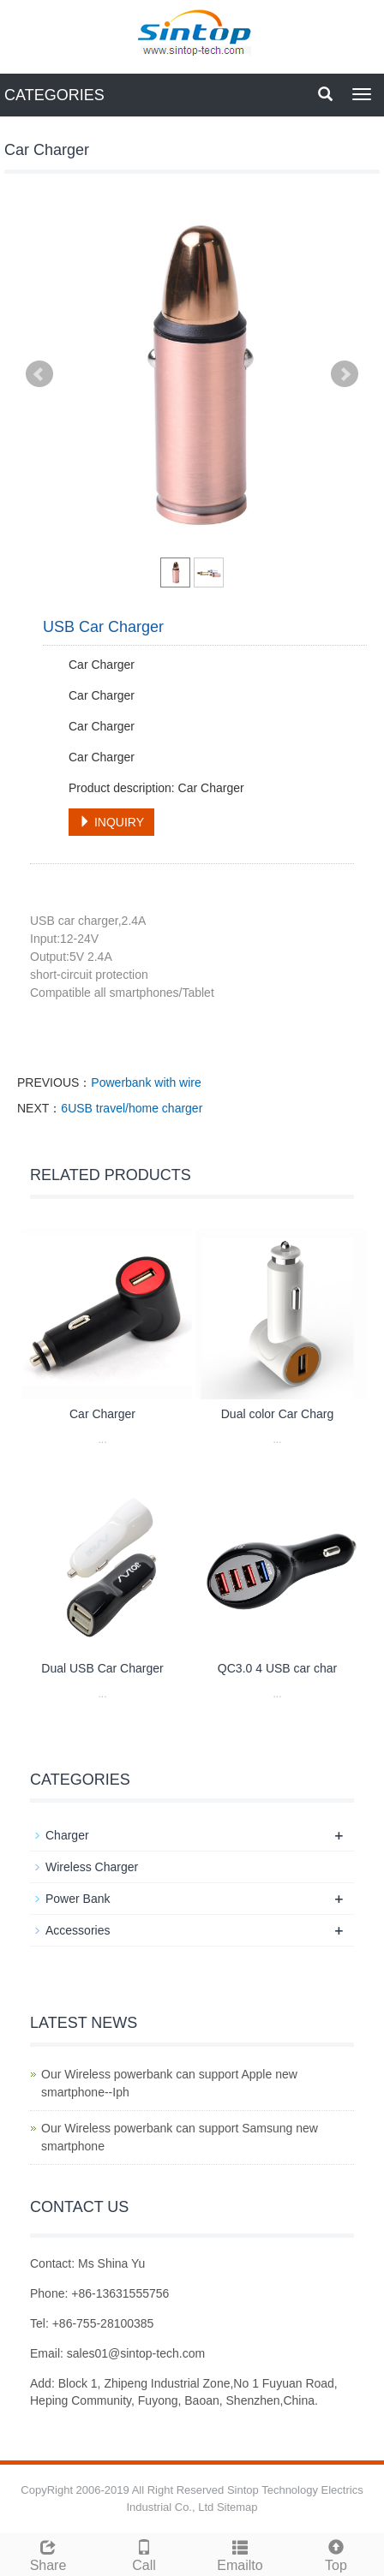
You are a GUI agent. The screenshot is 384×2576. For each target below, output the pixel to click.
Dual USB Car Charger (102, 1668)
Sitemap (237, 2507)
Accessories (77, 1930)
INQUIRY (111, 822)
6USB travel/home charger (131, 1108)
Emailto (240, 2553)
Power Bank (77, 1898)
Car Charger (102, 1414)
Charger (67, 1835)
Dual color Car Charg (277, 1414)
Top (336, 2553)
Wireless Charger (91, 1867)
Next (344, 374)
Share (48, 2553)
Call (144, 2553)
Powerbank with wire (146, 1082)
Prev (39, 374)
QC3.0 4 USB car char (277, 1668)
